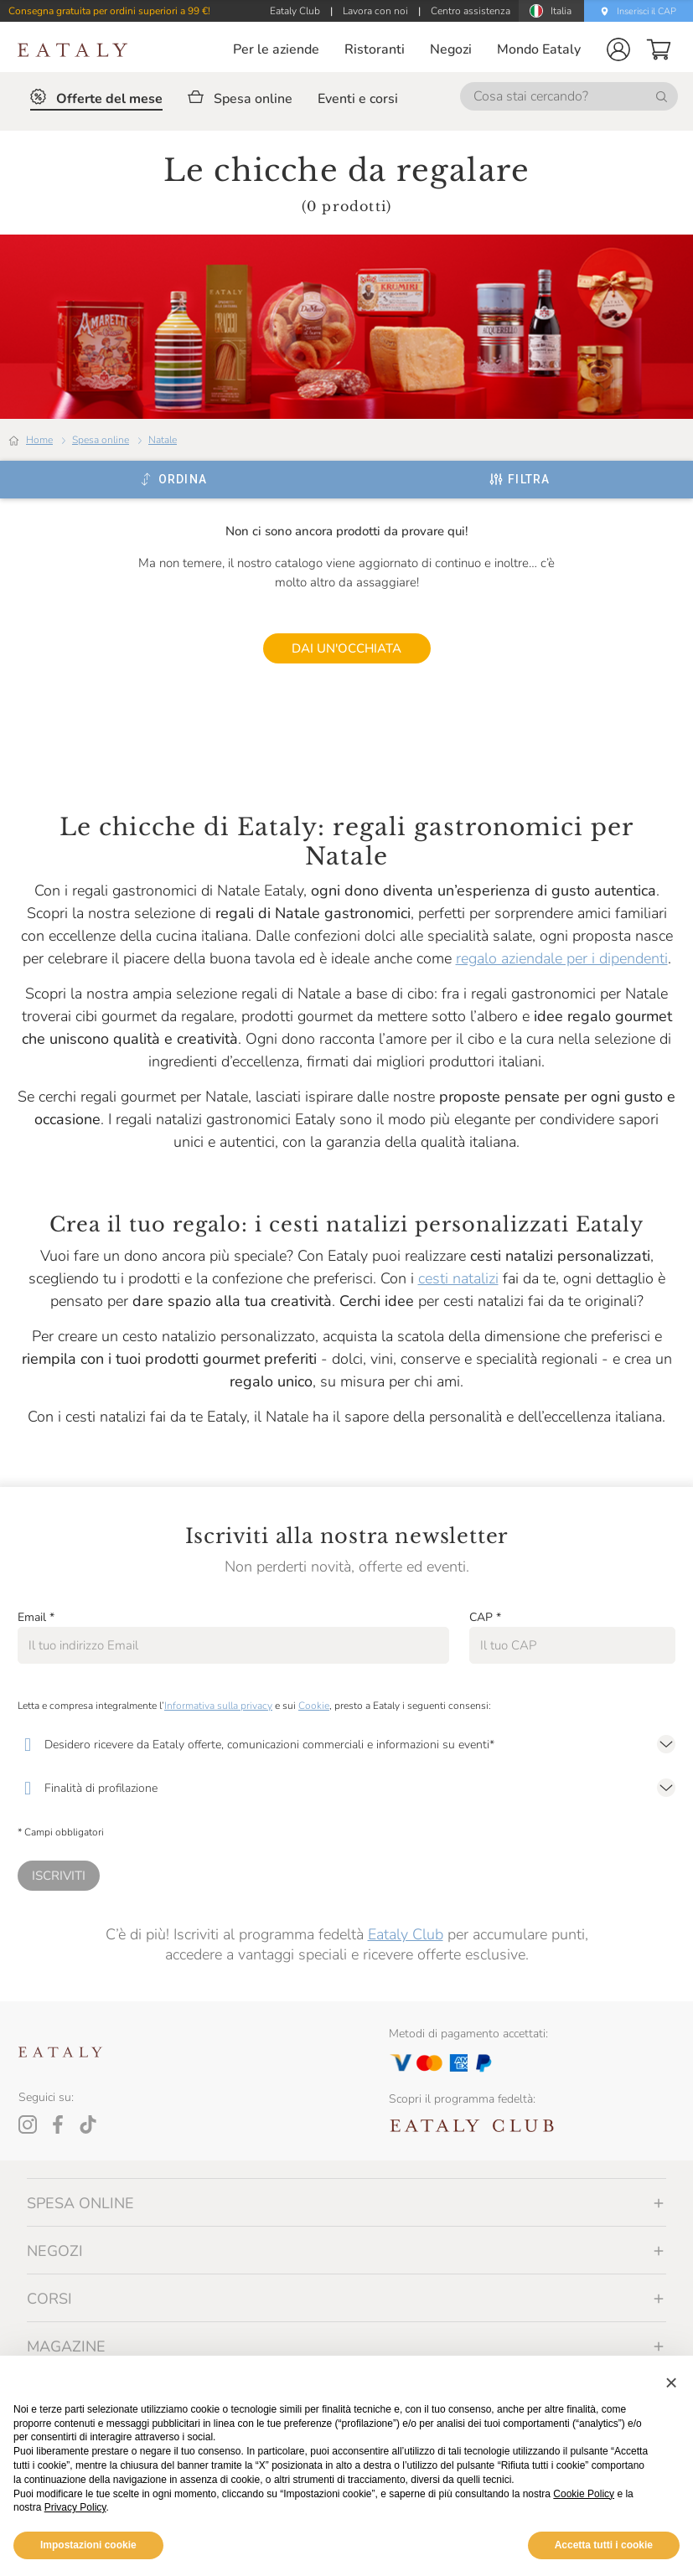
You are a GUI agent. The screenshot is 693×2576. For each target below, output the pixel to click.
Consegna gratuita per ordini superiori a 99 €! (109, 11)
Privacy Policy (75, 2507)
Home (39, 440)
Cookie (313, 1705)
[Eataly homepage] (73, 50)
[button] (618, 49)
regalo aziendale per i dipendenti (562, 958)
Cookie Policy (583, 2494)
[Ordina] (173, 479)
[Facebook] (58, 2124)
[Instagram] (27, 2124)
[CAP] (572, 1645)
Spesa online (100, 440)
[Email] (233, 1645)
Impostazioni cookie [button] (88, 2545)
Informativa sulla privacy (218, 1705)
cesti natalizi (458, 1278)
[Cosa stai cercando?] (569, 96)
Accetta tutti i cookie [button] (604, 2545)
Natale (162, 440)
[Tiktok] (88, 2124)
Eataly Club (405, 1934)
